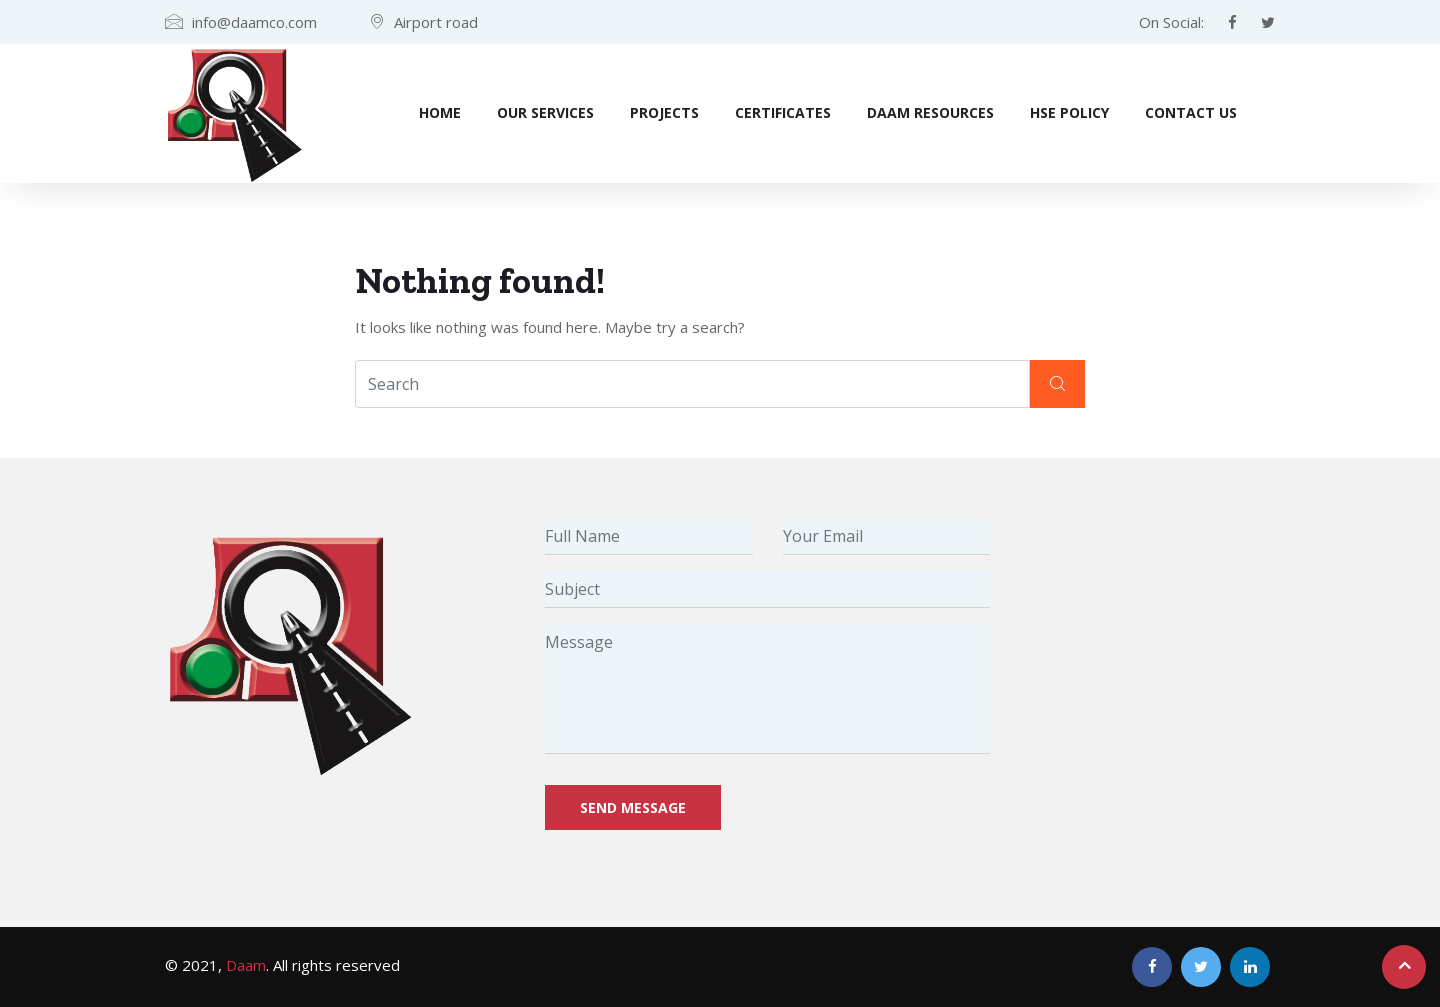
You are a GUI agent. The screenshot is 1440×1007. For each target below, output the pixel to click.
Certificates (783, 112)
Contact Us (1191, 112)
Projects (664, 112)
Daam (246, 965)
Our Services (545, 112)
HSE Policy (1069, 112)
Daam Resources (930, 112)
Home (440, 112)
